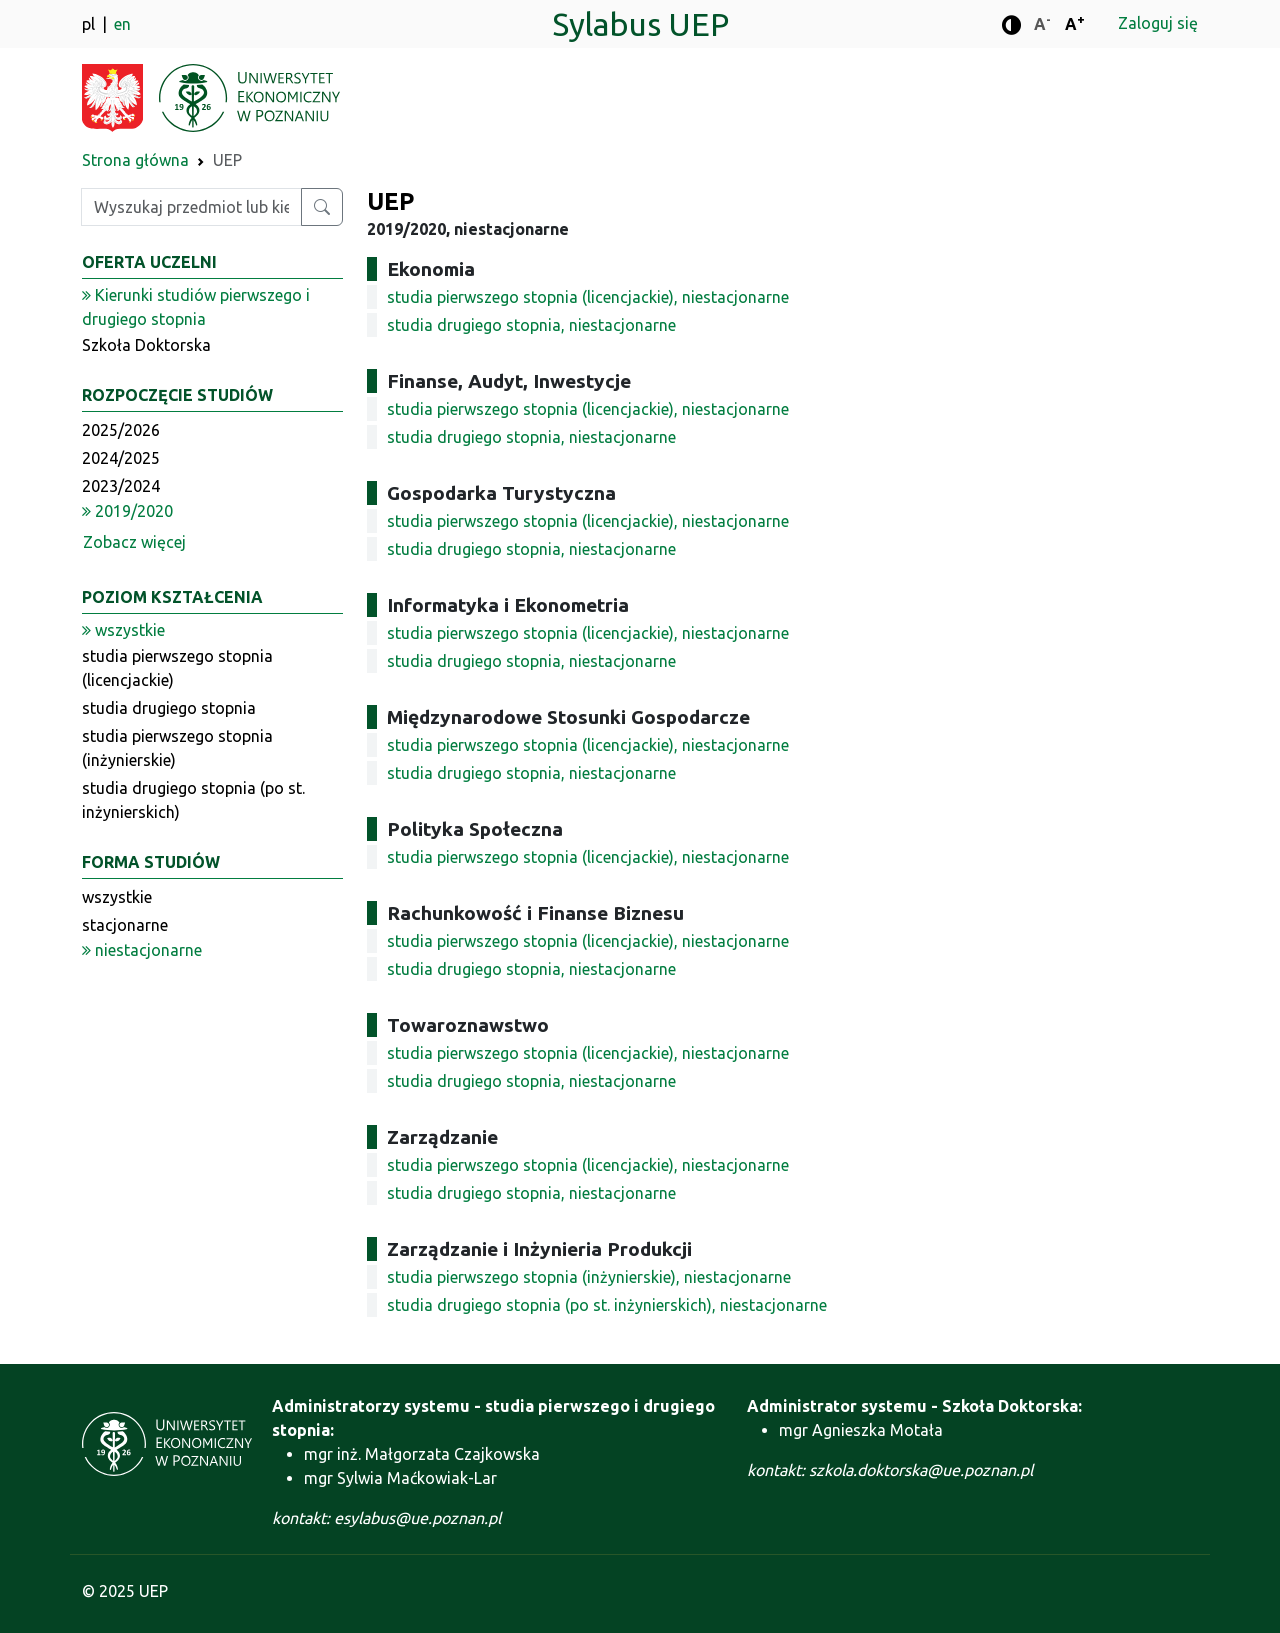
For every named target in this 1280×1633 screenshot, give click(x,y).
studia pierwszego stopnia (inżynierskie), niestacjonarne (589, 1277)
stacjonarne (125, 925)
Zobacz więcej (134, 542)
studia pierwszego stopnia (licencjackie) (177, 668)
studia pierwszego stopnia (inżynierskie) (177, 748)
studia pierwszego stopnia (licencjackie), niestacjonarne (588, 297)
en (122, 24)
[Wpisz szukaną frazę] (191, 207)
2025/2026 (121, 430)
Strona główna (135, 160)
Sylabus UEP (640, 24)
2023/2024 (121, 486)
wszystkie (117, 897)
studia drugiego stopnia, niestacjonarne (531, 325)
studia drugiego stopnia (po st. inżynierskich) (193, 800)
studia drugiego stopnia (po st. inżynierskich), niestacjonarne (607, 1305)
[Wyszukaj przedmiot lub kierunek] (322, 207)
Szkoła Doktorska (146, 345)
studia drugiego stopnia (169, 708)
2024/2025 (121, 458)
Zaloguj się (1158, 23)
